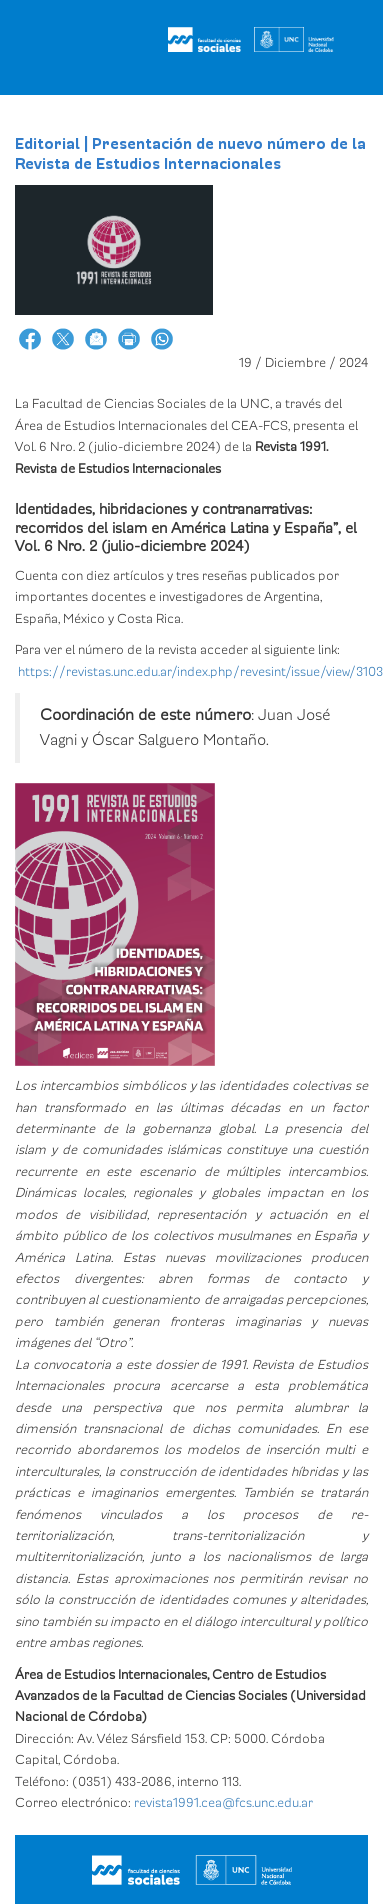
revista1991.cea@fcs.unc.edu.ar (223, 1803)
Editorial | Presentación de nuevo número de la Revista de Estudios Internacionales (190, 154)
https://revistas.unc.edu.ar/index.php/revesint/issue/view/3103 (200, 672)
